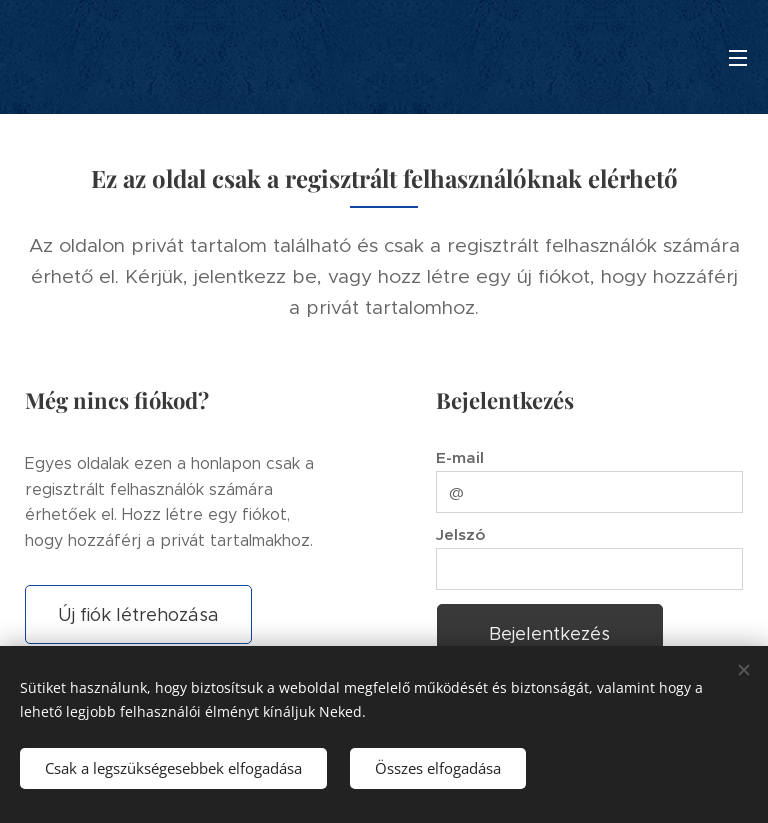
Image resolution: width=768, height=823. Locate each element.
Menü (738, 58)
